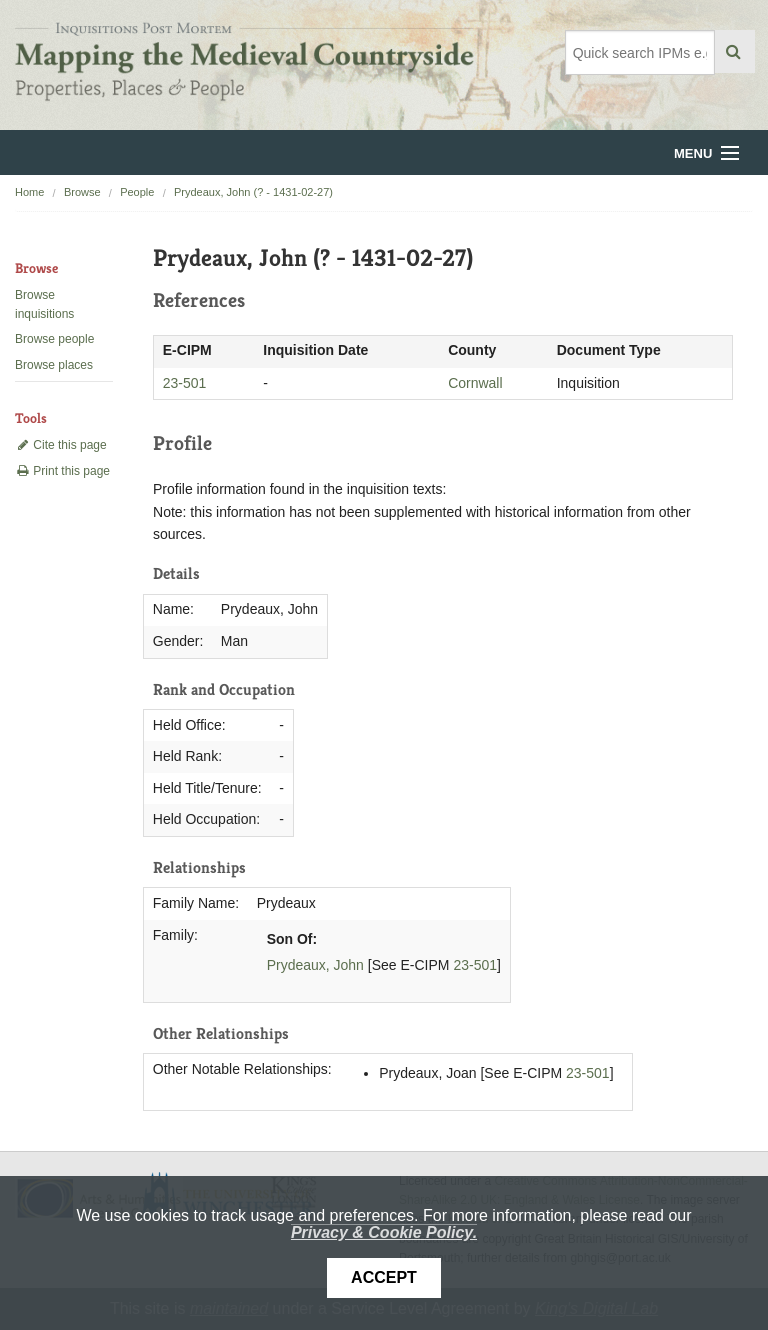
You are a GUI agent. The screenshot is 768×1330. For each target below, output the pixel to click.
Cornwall (475, 383)
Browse (82, 192)
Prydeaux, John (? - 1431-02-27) (253, 192)
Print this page (62, 471)
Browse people (54, 339)
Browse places (54, 365)
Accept (384, 1277)
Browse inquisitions (44, 304)
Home (29, 192)
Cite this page (61, 445)
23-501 (185, 383)
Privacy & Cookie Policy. (384, 1232)
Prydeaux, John (315, 965)
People (137, 192)
